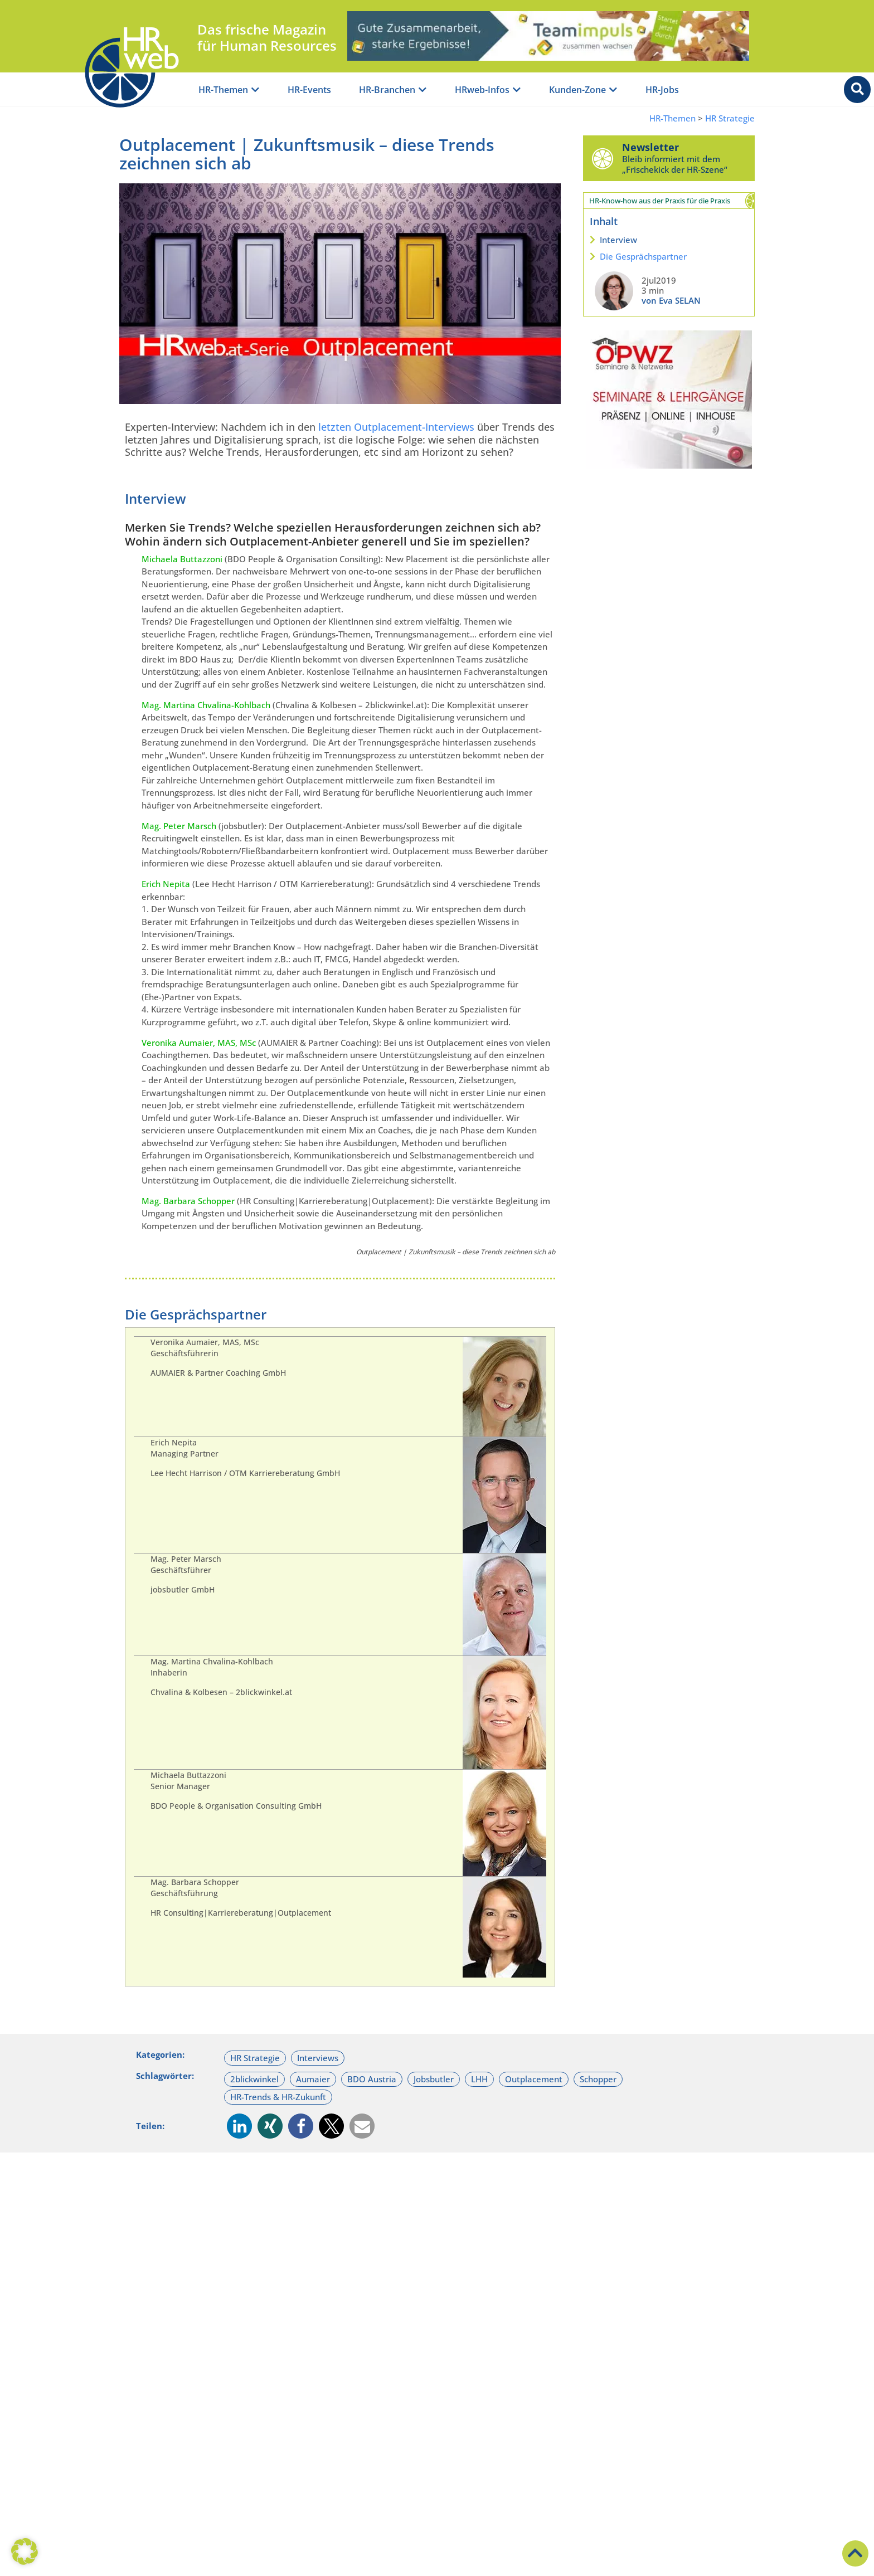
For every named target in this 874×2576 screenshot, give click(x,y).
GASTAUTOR (220, 2412)
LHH (479, 2079)
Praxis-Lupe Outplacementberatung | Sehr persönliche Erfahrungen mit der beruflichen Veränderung (215, 2355)
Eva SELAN (434, 2412)
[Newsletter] (602, 158)
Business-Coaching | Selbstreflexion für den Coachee (647, 2343)
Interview (618, 239)
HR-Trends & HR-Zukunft (278, 2096)
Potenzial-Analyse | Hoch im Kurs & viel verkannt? (434, 2343)
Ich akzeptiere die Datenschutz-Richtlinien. (434, 2539)
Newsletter (650, 147)
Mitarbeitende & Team (251, 2311)
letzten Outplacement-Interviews (396, 427)
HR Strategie (730, 118)
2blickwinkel (254, 2079)
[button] (239, 2126)
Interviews (317, 2057)
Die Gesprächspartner (643, 256)
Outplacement (533, 2079)
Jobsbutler (434, 2079)
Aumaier (313, 2079)
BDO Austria (371, 2079)
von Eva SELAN (671, 300)
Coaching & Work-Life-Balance (666, 2311)
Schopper (598, 2079)
